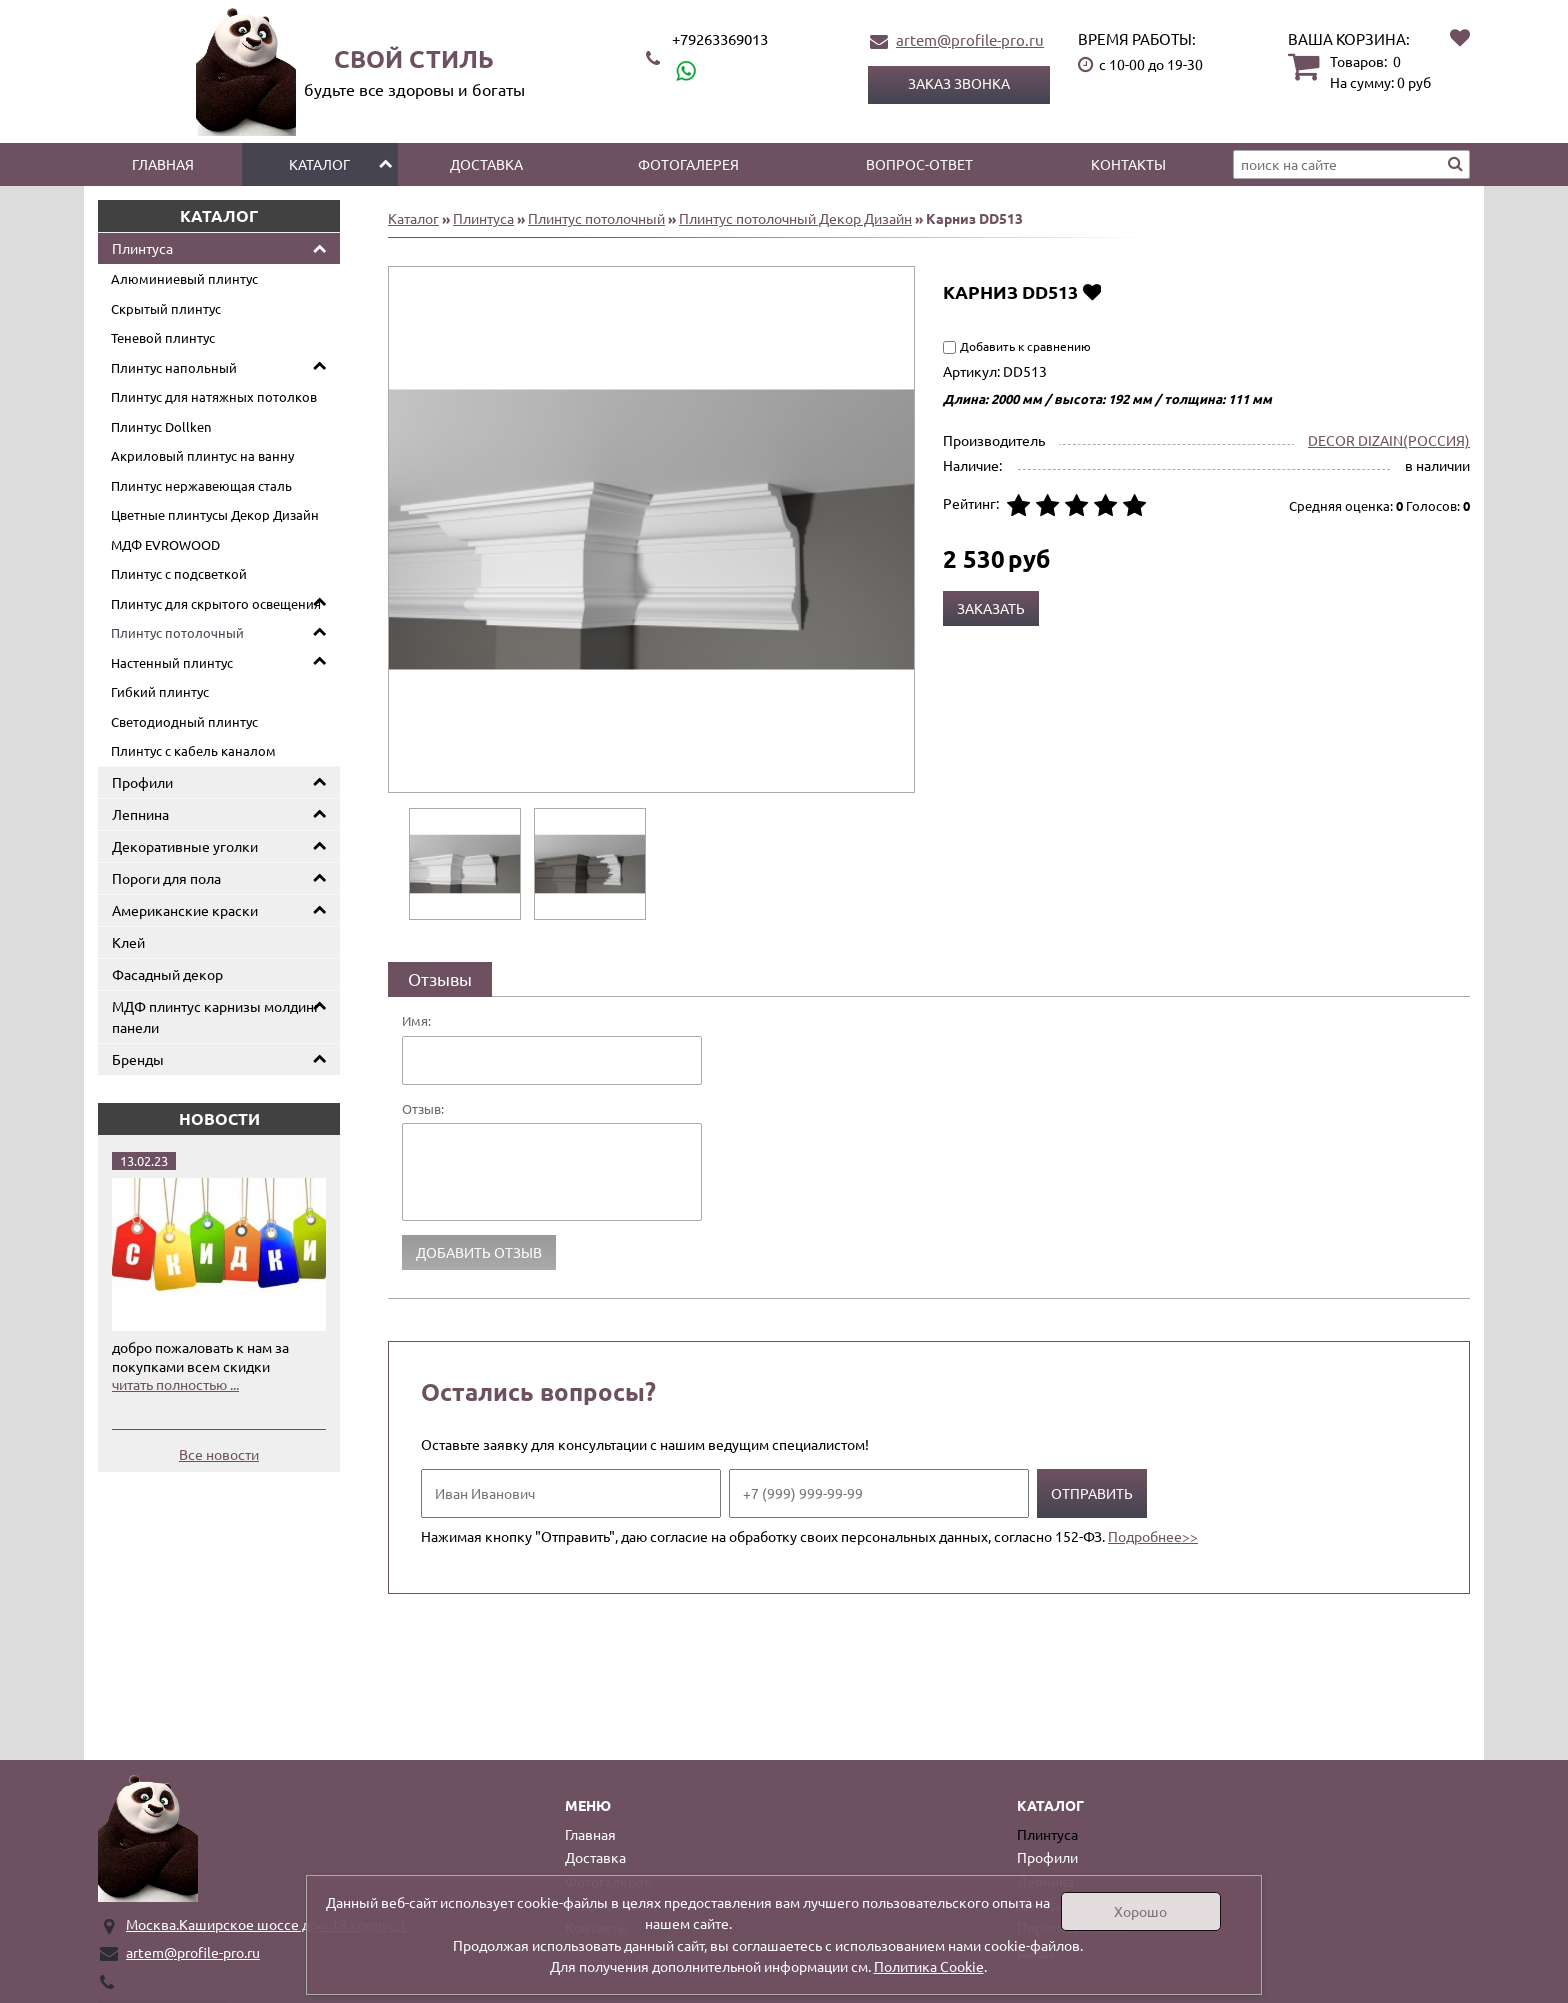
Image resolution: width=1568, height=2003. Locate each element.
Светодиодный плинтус (184, 721)
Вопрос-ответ (919, 164)
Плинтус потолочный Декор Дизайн (795, 218)
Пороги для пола (166, 878)
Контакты (1128, 164)
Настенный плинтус (172, 662)
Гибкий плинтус (160, 691)
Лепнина (140, 814)
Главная (163, 164)
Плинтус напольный (174, 367)
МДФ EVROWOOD (165, 544)
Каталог (319, 164)
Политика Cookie (929, 1966)
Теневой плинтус (163, 337)
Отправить (1092, 1493)
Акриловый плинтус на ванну (202, 455)
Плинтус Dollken (161, 426)
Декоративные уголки (185, 846)
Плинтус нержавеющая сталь (201, 485)
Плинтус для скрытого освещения (216, 603)
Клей (128, 942)
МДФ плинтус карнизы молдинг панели (216, 1016)
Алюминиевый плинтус (184, 278)
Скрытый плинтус (166, 308)
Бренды (138, 1059)
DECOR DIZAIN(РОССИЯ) (1389, 440)
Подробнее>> (1153, 1536)
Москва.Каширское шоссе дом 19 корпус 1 (266, 1924)
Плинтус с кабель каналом (193, 750)
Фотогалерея (688, 164)
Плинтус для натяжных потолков (214, 396)
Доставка (486, 164)
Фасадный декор (167, 974)
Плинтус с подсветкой (179, 573)
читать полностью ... (175, 1384)
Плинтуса (142, 248)
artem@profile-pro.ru (970, 39)
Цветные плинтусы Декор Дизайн (215, 514)
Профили (142, 782)
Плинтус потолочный (177, 632)
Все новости (219, 1454)
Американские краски (185, 910)
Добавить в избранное (1091, 291)
